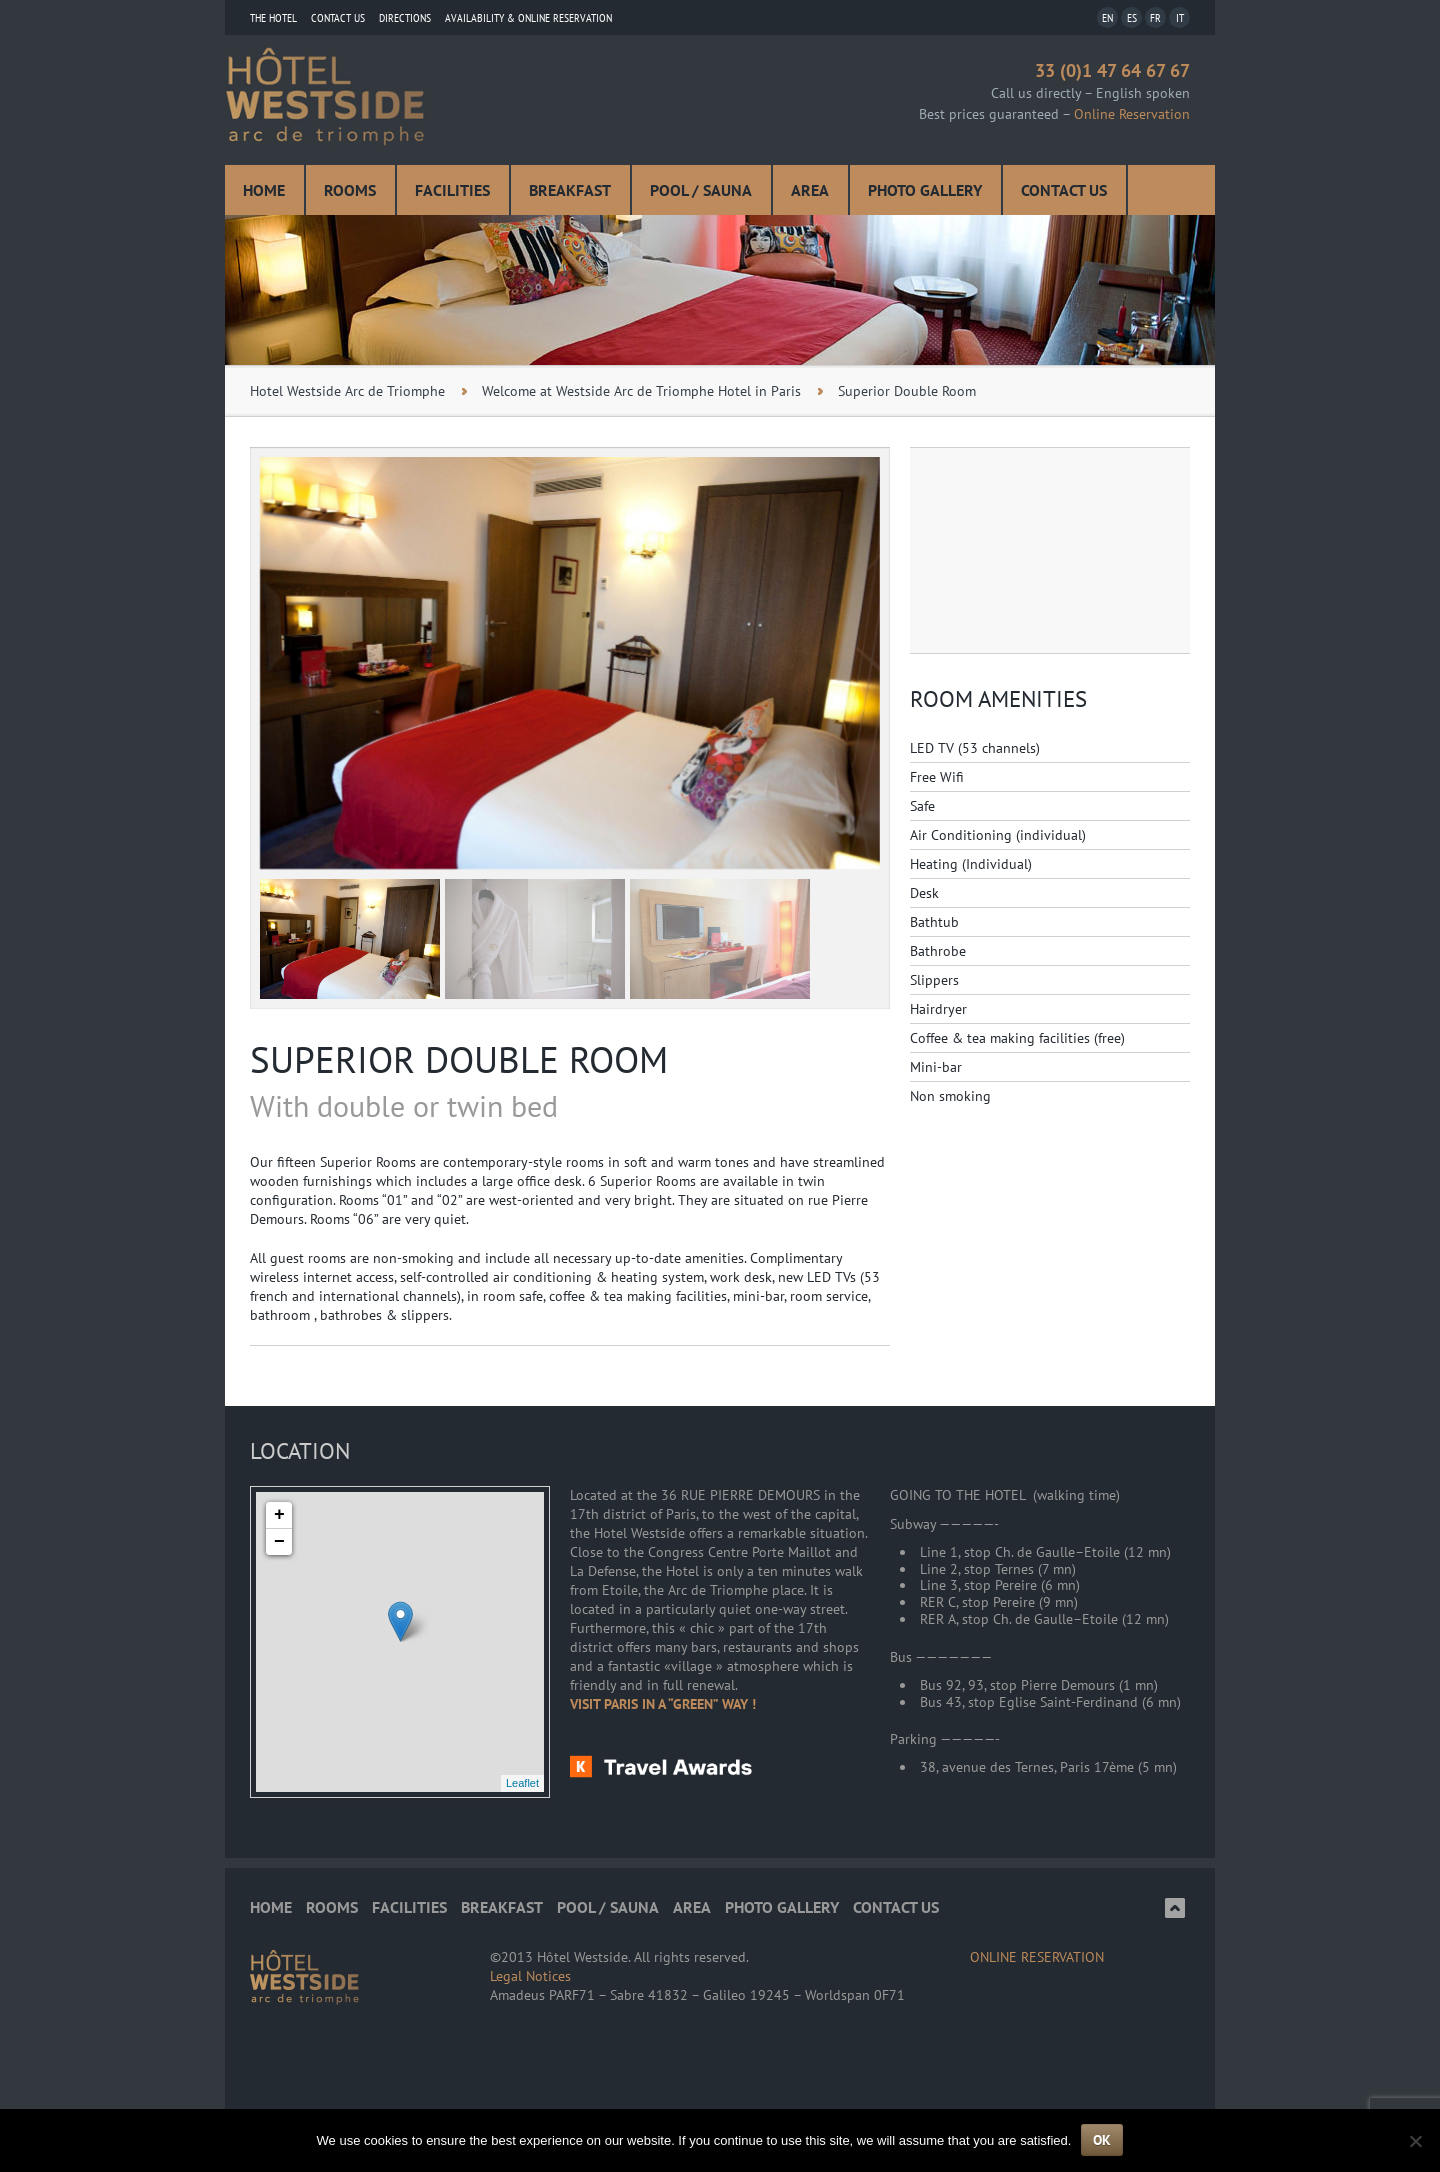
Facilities (452, 190)
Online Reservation (1132, 114)
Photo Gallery (925, 190)
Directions (405, 17)
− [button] (279, 1542)
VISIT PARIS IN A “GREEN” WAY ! (663, 1704)
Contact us (338, 17)
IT (1180, 17)
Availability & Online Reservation (528, 17)
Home (264, 190)
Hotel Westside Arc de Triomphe (347, 391)
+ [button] (279, 1515)
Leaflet (522, 1783)
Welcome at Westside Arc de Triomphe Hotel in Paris (641, 391)
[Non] (1415, 2141)
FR (1155, 17)
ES (1132, 17)
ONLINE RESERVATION (1037, 1957)
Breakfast (570, 190)
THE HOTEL (273, 17)
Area (810, 190)
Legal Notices (530, 1976)
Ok (1102, 2140)
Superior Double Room (907, 391)
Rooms (350, 190)
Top (1175, 1908)
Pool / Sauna (701, 190)
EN (1107, 17)
